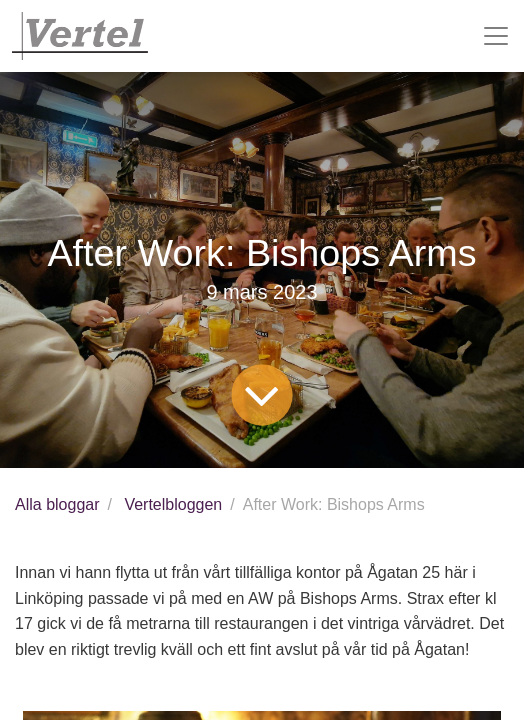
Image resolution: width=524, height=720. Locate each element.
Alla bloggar (57, 504)
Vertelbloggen (173, 504)
